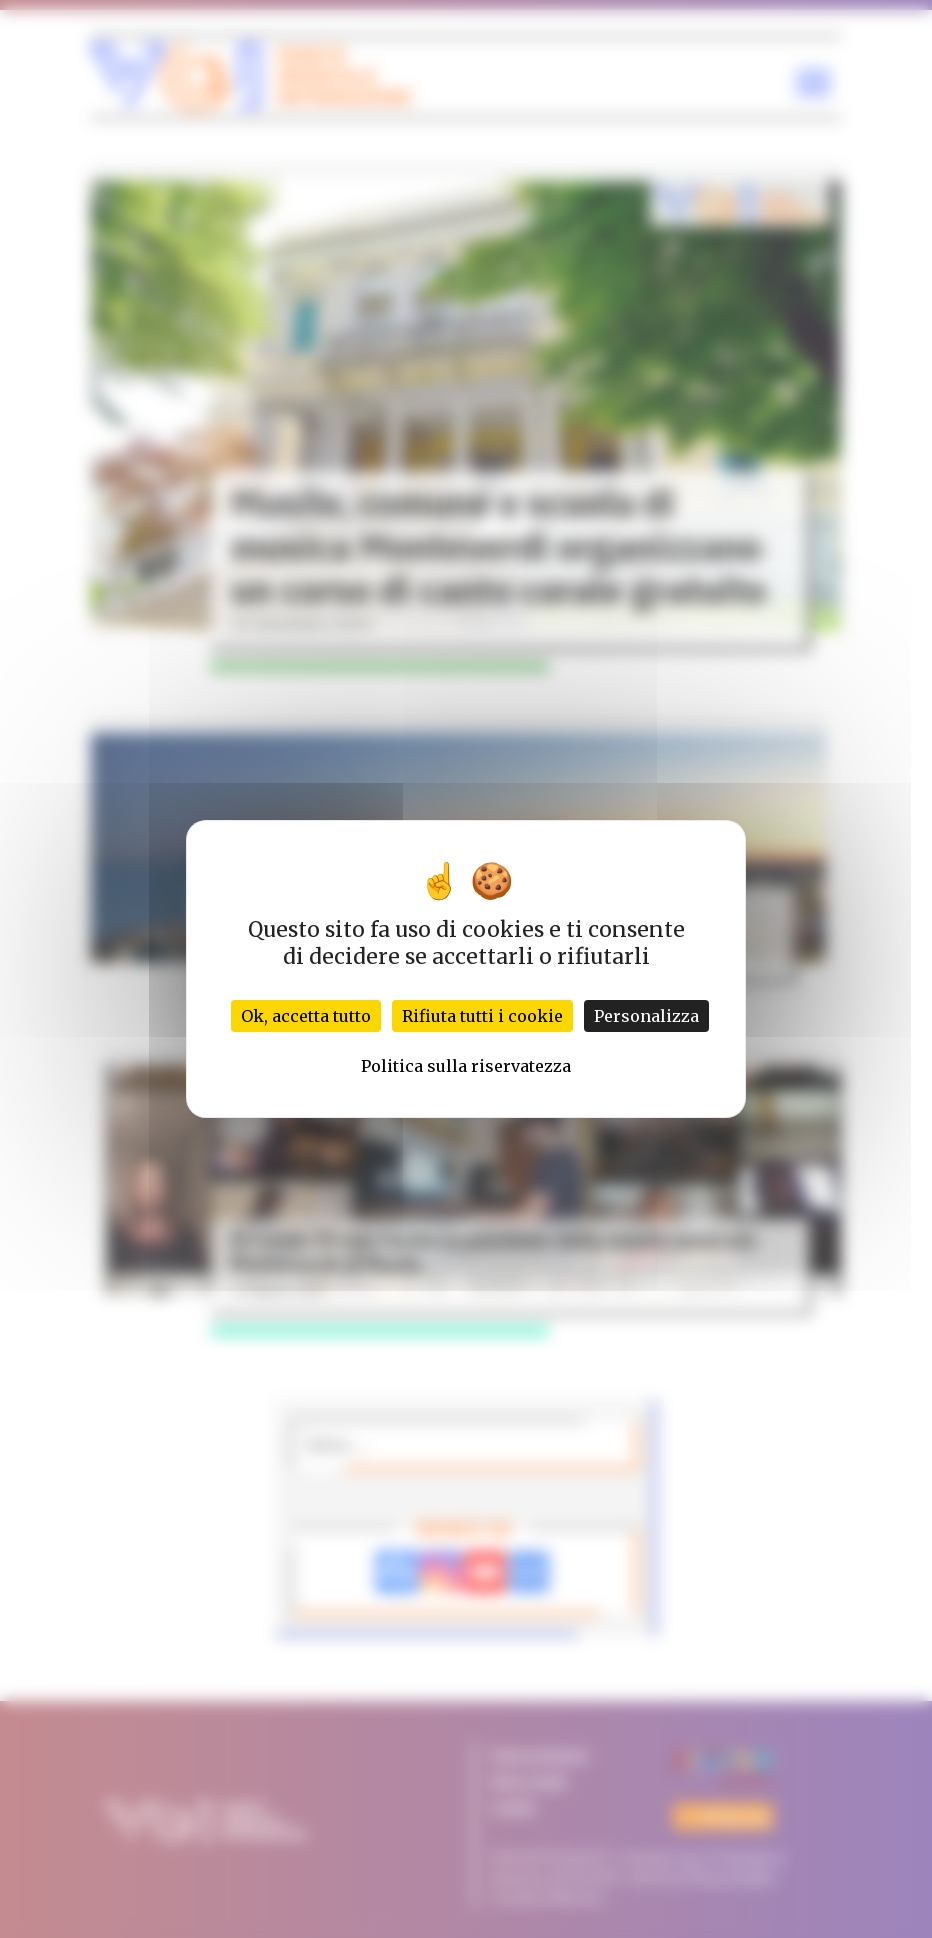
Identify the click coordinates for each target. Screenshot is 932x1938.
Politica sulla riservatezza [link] (466, 1066)
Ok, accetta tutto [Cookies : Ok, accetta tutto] (306, 1016)
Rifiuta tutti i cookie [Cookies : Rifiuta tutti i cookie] (482, 1016)
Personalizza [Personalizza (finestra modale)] (646, 1016)
